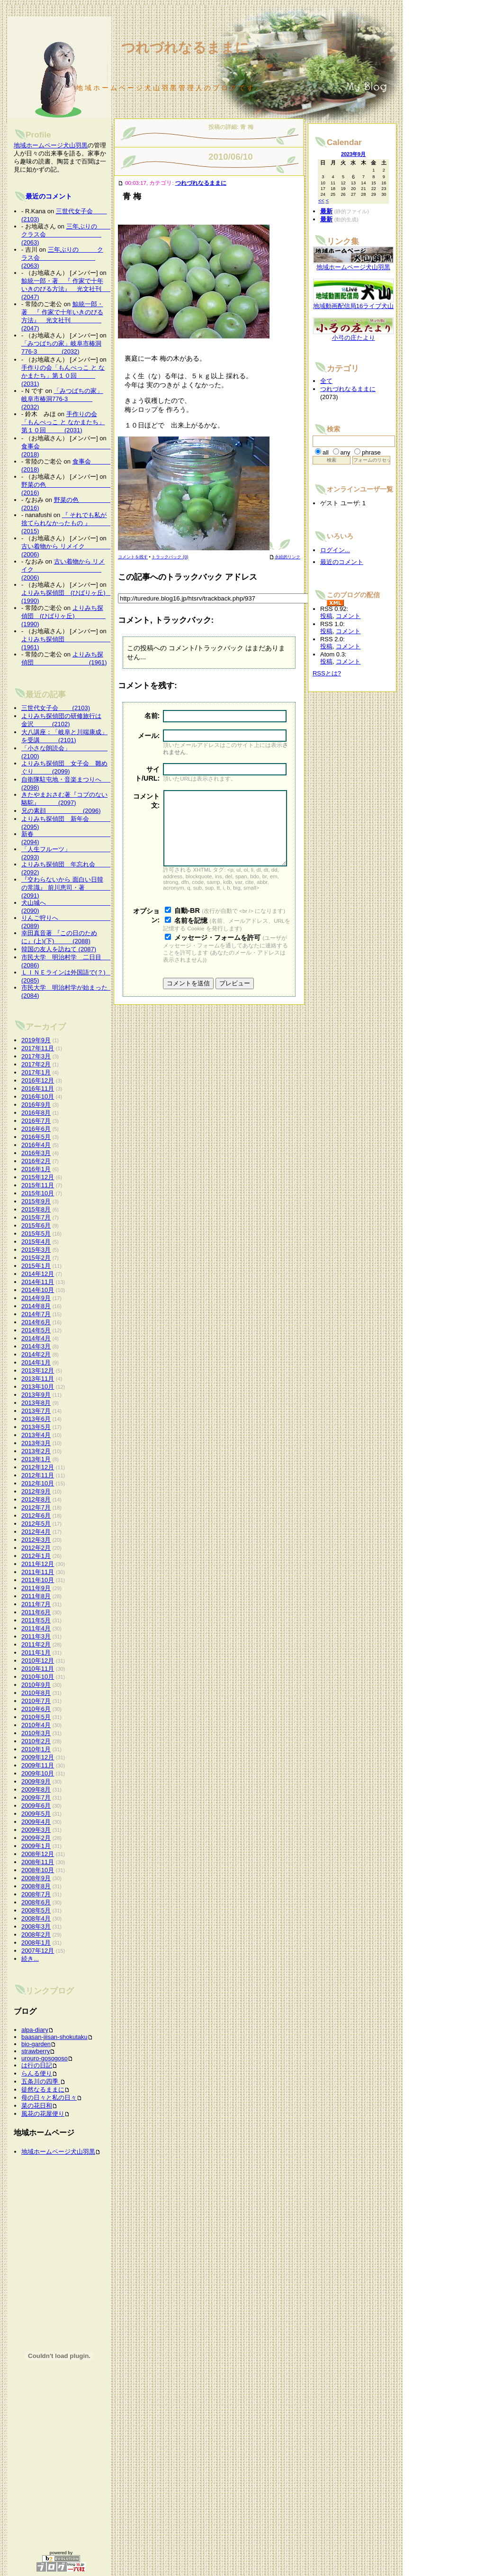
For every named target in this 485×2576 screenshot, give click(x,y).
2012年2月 (36, 1547)
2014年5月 (36, 1330)
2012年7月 (36, 1507)
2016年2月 (36, 1161)
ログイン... (335, 550)
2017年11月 (37, 1048)
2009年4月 (36, 1821)
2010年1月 (36, 1749)
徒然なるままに (42, 2089)
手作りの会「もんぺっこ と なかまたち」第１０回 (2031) (63, 375)
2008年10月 (37, 1870)
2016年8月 (36, 1112)
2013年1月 (36, 1459)
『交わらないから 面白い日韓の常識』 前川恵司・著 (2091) (68, 887)
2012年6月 (36, 1515)
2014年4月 (36, 1338)
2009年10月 (37, 1773)
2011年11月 (37, 1571)
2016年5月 (36, 1136)
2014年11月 (37, 1281)
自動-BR (187, 924)
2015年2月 (36, 1257)
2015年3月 (36, 1249)
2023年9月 (353, 154)
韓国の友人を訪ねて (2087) (58, 949)
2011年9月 (36, 1588)
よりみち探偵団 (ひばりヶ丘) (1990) (63, 616)
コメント (348, 615)
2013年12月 (37, 1370)
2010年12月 (37, 1660)
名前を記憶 (190, 934)
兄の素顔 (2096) (60, 810)
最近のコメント (49, 196)
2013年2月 (36, 1451)
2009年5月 (36, 1813)
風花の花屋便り (42, 2113)
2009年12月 (37, 1757)
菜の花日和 (36, 2105)
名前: (152, 715)
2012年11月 (37, 1475)
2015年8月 (36, 1209)
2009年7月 (36, 1797)
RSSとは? (327, 673)
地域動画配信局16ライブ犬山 (353, 303)
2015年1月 (36, 1265)
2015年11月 (37, 1185)
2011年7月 (36, 1604)
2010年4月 (36, 1725)
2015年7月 (36, 1217)
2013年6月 (36, 1418)
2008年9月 (36, 1878)
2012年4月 (36, 1531)
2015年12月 (37, 1177)
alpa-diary (34, 2029)
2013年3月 (36, 1443)
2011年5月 (36, 1620)
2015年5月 (36, 1233)
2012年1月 (36, 1555)
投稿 (326, 615)
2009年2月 (36, 1837)
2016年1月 (36, 1169)
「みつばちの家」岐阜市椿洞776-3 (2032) (62, 398)
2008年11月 (37, 1862)
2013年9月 (36, 1394)
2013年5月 (36, 1426)
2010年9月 (36, 1684)
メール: (149, 735)
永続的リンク (284, 557)
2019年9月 (36, 1040)
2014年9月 (36, 1298)
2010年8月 (36, 1692)
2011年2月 (36, 1644)
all (326, 452)
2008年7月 (36, 1894)
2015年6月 (36, 1225)
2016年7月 (36, 1120)
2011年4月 (36, 1628)
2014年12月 (37, 1273)
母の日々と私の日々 (49, 2097)
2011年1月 (36, 1652)
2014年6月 (36, 1322)
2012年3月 (36, 1539)
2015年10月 (37, 1193)
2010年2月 (36, 1741)
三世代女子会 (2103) (55, 707)
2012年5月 (36, 1523)
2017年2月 (36, 1064)
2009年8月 (36, 1789)
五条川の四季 (40, 2081)
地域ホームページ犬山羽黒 (51, 145)
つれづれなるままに (200, 183)
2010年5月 (36, 1716)
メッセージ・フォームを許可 (217, 952)
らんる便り (36, 2073)
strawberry (35, 2051)
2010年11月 (37, 1668)
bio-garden (36, 2044)
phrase (371, 452)
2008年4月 (36, 1918)
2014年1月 (36, 1362)
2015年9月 (36, 1201)
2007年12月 (37, 1950)
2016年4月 (36, 1144)
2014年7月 (36, 1314)
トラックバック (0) (170, 557)
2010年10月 (37, 1676)
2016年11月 (37, 1088)
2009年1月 (36, 1845)
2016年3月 (36, 1152)
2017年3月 (36, 1056)
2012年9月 (36, 1491)
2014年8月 (36, 1306)
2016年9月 (36, 1104)
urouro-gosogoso (44, 2058)
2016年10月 (37, 1096)
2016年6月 (36, 1128)
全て (326, 380)
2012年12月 (37, 1467)
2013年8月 (36, 1402)
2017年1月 (36, 1072)
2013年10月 (37, 1386)
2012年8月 (36, 1499)
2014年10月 (37, 1289)
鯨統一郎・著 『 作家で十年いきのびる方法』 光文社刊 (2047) (76, 288)
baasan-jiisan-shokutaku (54, 2036)
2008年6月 (36, 1902)
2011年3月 (36, 1636)
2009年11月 (37, 1765)
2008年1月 (36, 1942)
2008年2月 (36, 1934)
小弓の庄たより (353, 334)
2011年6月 (36, 1612)
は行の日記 (36, 2065)
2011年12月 (37, 1563)
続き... (30, 1958)
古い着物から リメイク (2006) (63, 569)
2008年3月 (36, 1926)
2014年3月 (36, 1346)
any (345, 452)
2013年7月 (36, 1410)
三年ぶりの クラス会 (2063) (68, 234)
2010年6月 (36, 1708)
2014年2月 (36, 1354)
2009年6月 (36, 1805)
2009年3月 (36, 1829)
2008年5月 (36, 1910)
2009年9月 (36, 1781)
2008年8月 (36, 1886)
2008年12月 (37, 1853)
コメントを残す (133, 557)
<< (321, 200)
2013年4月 (36, 1434)
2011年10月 (37, 1580)
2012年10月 (37, 1483)
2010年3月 (36, 1733)
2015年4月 (36, 1241)
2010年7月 (36, 1700)
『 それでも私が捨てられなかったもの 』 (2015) (68, 523)
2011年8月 (36, 1596)
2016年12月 (37, 1080)
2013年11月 (37, 1378)
